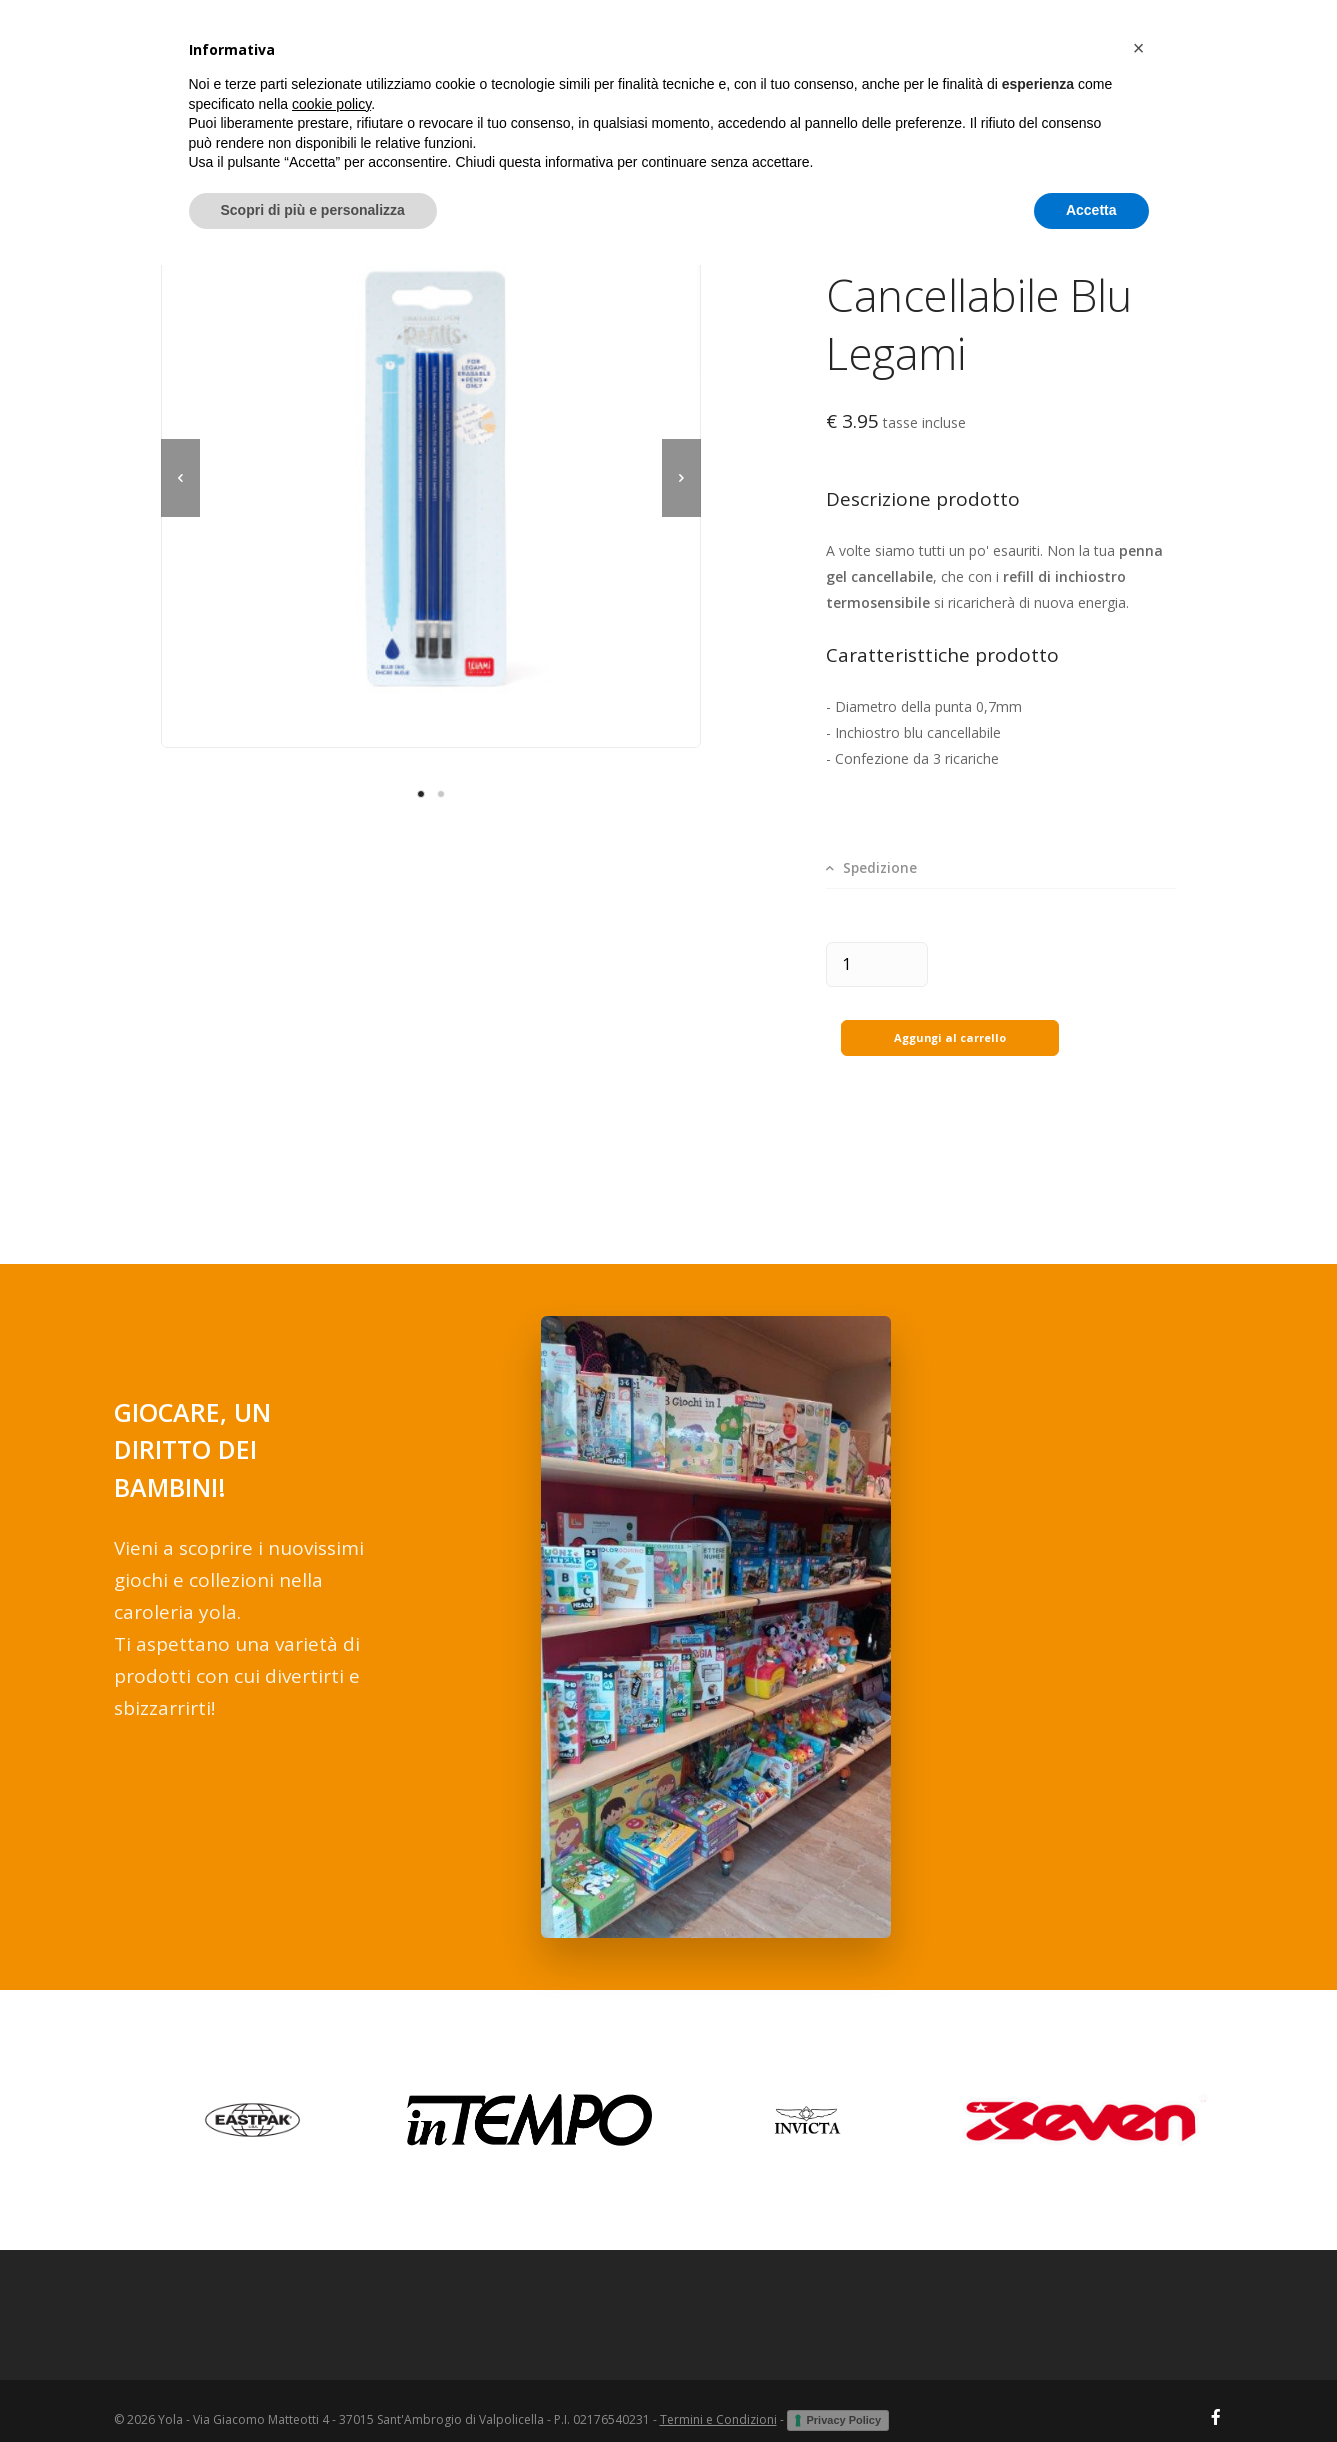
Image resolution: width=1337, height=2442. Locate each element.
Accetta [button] (1091, 2387)
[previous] (180, 478)
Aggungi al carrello (950, 1018)
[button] (1139, 2225)
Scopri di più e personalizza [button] (313, 2387)
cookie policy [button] (331, 2281)
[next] (681, 478)
